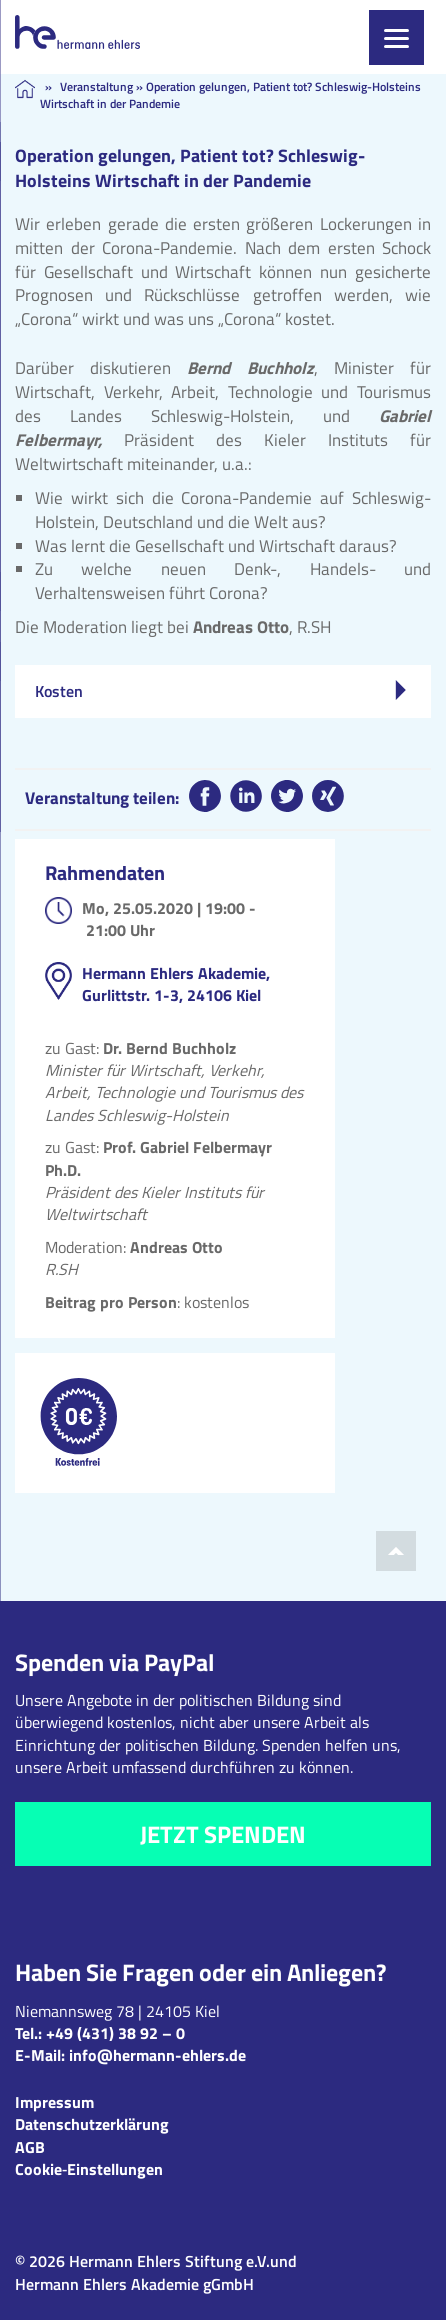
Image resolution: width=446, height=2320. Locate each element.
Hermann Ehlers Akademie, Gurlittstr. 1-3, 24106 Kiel (176, 984)
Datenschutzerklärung (92, 2124)
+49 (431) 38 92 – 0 (115, 2033)
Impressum (54, 2102)
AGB (30, 2147)
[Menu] (396, 37)
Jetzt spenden (223, 1834)
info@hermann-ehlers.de (157, 2055)
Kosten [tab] (220, 691)
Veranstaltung (96, 86)
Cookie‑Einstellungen (89, 2169)
